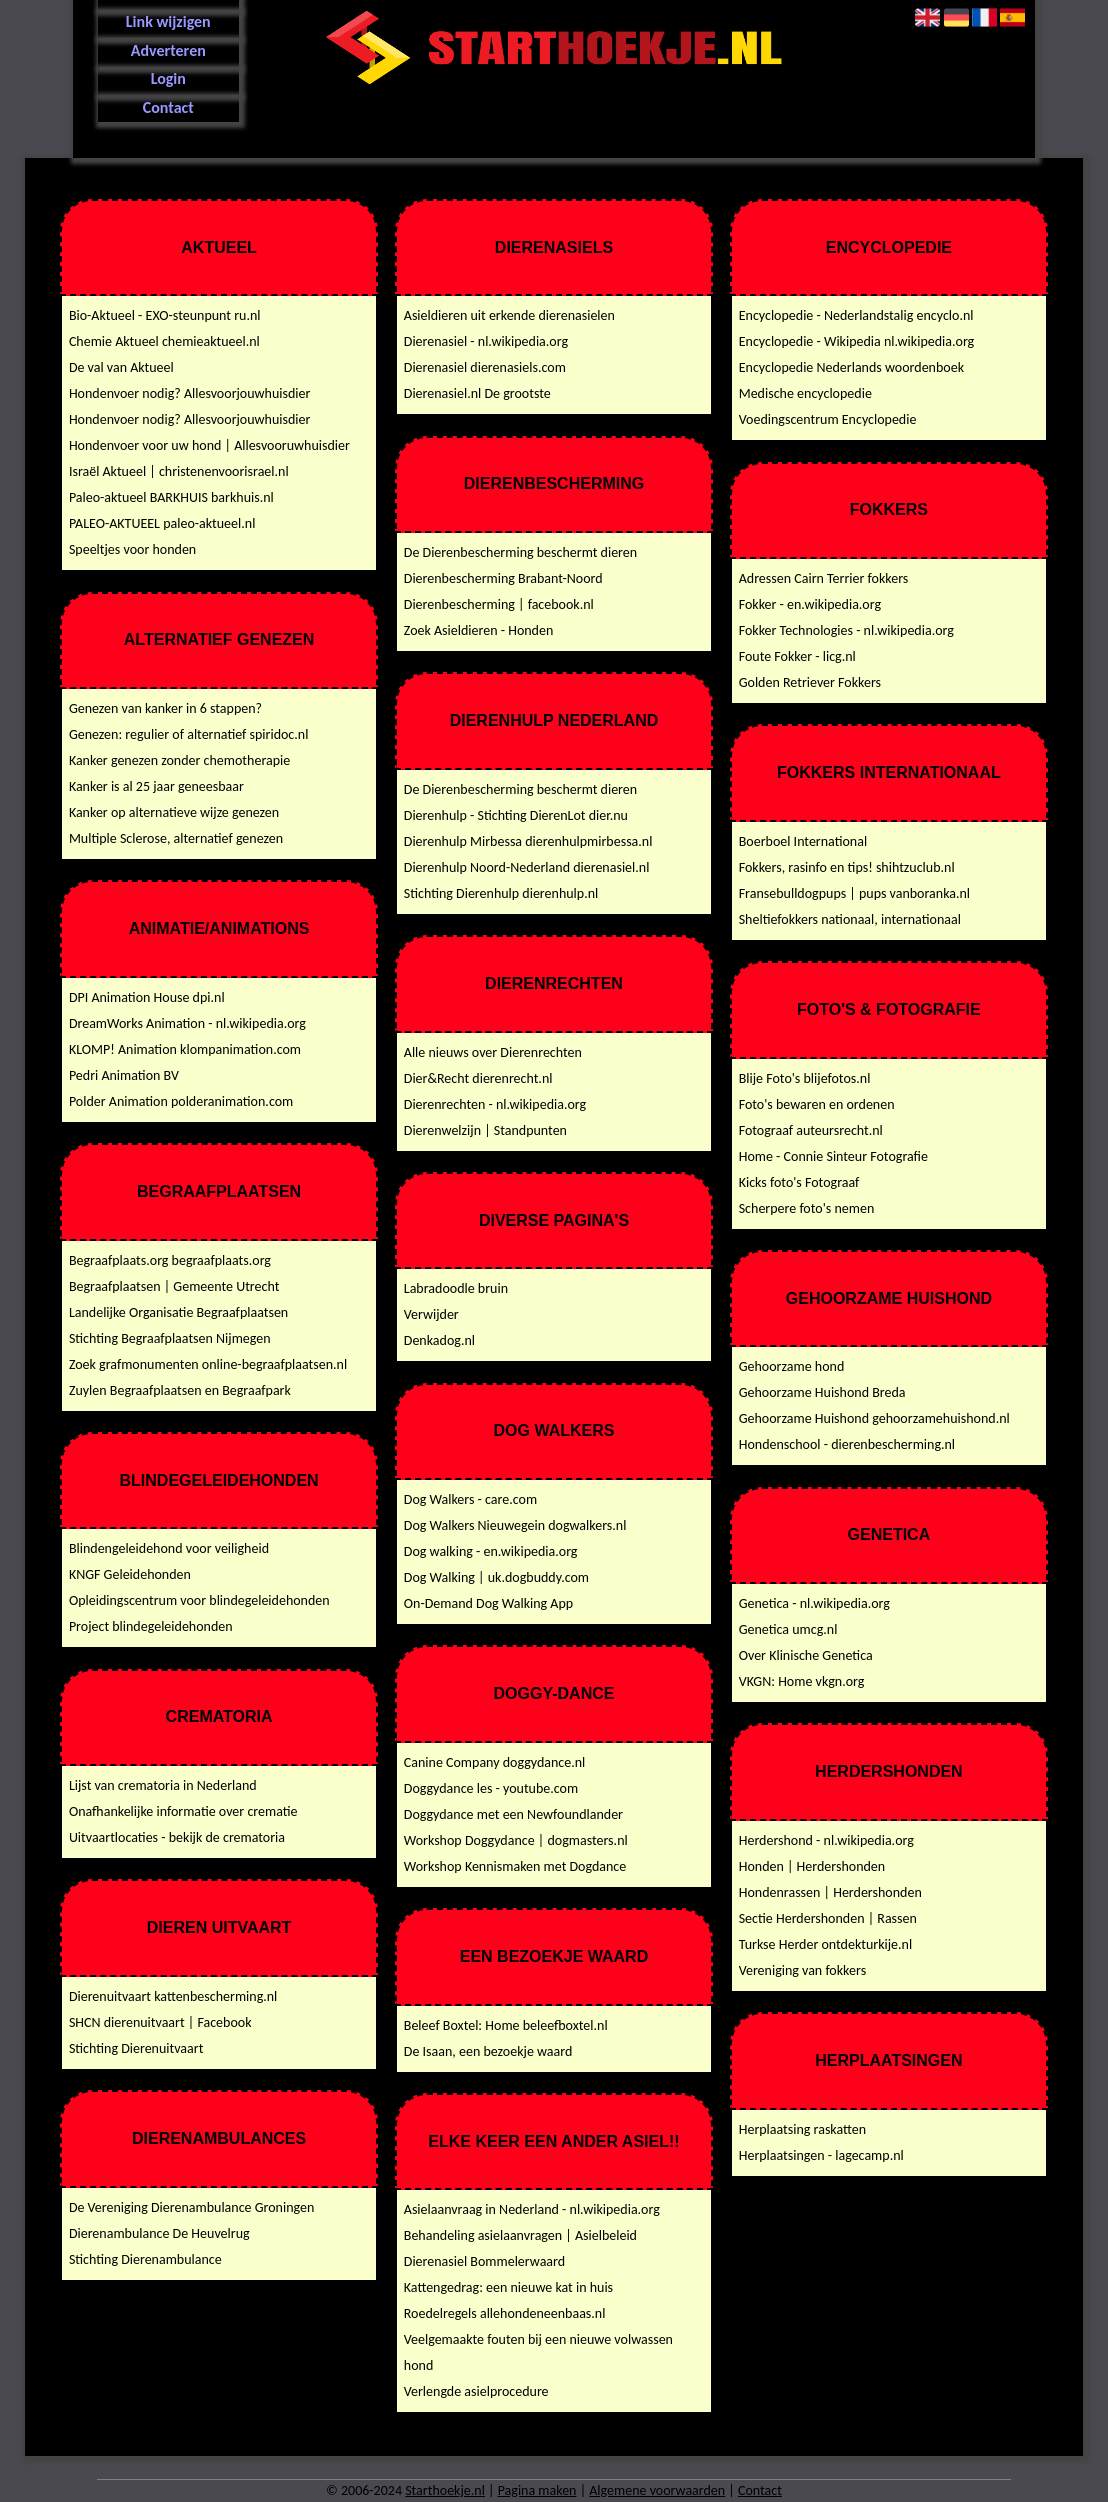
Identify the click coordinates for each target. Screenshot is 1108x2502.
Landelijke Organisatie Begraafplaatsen (178, 1312)
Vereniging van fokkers (802, 1970)
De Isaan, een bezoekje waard (488, 2051)
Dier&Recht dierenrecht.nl (478, 1078)
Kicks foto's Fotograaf (799, 1182)
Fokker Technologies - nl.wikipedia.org (846, 630)
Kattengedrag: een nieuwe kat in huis (508, 2287)
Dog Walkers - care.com (470, 1499)
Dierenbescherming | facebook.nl (499, 604)
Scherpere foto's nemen (807, 1208)
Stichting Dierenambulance (145, 2259)
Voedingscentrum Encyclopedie (828, 419)
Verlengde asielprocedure (476, 2391)
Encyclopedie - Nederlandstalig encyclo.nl (856, 315)
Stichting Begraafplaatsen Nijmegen (170, 1338)
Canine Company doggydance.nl (495, 1762)
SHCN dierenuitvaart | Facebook (160, 2022)
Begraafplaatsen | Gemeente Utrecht (174, 1286)
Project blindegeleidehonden (151, 1626)
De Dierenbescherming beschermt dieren (520, 552)
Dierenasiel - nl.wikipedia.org (486, 341)
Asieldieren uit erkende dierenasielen (509, 315)
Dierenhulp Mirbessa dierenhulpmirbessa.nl (528, 841)
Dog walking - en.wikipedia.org (491, 1551)
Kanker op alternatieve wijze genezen (174, 812)
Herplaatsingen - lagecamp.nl (821, 2155)
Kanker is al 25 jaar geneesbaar (156, 786)
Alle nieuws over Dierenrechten (493, 1052)
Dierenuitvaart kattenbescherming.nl (173, 1996)
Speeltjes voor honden (132, 549)
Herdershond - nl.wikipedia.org (826, 1840)
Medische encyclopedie (805, 393)
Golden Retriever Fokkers (810, 682)
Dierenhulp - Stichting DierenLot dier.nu (516, 815)
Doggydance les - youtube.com (491, 1788)
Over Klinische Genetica (806, 1655)
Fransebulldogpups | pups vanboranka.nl (854, 893)
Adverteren (168, 50)
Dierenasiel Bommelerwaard (484, 2261)
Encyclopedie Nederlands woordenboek (851, 367)
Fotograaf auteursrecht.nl (811, 1130)
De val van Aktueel (121, 367)
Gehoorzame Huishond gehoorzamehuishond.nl (874, 1418)
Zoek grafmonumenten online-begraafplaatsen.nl (208, 1364)
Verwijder (431, 1314)
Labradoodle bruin (456, 1288)
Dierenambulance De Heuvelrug (159, 2233)
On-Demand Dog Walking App (488, 1603)
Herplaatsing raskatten (802, 2129)
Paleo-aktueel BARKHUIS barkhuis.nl (171, 497)
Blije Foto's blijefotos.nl (805, 1078)
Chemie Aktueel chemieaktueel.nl (164, 341)
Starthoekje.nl (445, 2490)
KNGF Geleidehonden (130, 1574)
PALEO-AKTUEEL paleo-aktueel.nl (162, 523)
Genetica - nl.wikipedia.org (814, 1603)
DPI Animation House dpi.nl (147, 997)
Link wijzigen (168, 21)
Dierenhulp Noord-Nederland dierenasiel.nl (527, 867)
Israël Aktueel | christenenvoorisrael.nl (179, 471)
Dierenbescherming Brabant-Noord (503, 578)
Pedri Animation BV (124, 1075)
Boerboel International (803, 841)
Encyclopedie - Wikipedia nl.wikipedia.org (857, 341)
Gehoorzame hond (792, 1366)
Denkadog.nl (439, 1340)
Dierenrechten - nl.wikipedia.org (495, 1104)
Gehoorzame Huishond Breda (822, 1392)
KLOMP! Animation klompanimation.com (185, 1049)
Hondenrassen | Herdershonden (830, 1892)
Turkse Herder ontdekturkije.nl (825, 1944)
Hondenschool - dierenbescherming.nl (847, 1444)
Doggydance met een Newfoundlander (513, 1814)
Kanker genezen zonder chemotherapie (179, 760)
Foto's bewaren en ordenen (817, 1104)
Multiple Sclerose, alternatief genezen (176, 838)
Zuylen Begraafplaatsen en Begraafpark (180, 1390)
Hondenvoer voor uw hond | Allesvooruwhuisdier (209, 445)
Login (168, 78)
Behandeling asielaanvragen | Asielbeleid (520, 2235)
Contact (168, 107)
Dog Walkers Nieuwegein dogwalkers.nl (515, 1525)
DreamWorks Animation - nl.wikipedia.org (187, 1023)
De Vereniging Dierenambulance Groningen (191, 2207)
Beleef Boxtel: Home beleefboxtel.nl (506, 2025)
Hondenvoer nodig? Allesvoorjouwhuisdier (190, 393)
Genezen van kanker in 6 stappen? (165, 708)
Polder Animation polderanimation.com (181, 1101)
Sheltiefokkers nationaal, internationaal (850, 919)
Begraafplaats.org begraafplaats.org (170, 1260)
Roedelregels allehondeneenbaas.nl (505, 2313)
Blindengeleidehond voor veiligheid (169, 1548)
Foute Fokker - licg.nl (797, 656)
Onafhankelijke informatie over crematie (183, 1811)
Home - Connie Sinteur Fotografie (833, 1156)
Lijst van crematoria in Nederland (163, 1785)
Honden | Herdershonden (812, 1866)
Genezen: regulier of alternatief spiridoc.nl (189, 734)
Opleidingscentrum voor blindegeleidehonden (199, 1600)
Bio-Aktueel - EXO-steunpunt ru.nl (165, 315)
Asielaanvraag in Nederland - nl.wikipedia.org (532, 2209)
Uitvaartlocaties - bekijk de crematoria (177, 1837)
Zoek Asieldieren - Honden (479, 630)
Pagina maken (537, 2490)
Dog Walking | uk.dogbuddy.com (496, 1577)
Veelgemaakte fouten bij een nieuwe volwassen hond (538, 2352)
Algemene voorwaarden (657, 2490)
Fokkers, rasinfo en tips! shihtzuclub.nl (847, 867)
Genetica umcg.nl (788, 1629)
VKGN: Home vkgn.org (802, 1681)
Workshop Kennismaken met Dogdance (515, 1866)
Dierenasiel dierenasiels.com (485, 367)
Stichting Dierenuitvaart (136, 2048)
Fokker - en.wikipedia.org (810, 604)
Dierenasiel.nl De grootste (477, 393)
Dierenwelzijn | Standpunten (485, 1130)
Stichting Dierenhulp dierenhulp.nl (501, 893)
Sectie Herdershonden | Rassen (828, 1918)
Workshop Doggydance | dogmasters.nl (516, 1840)
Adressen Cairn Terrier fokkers (824, 578)
